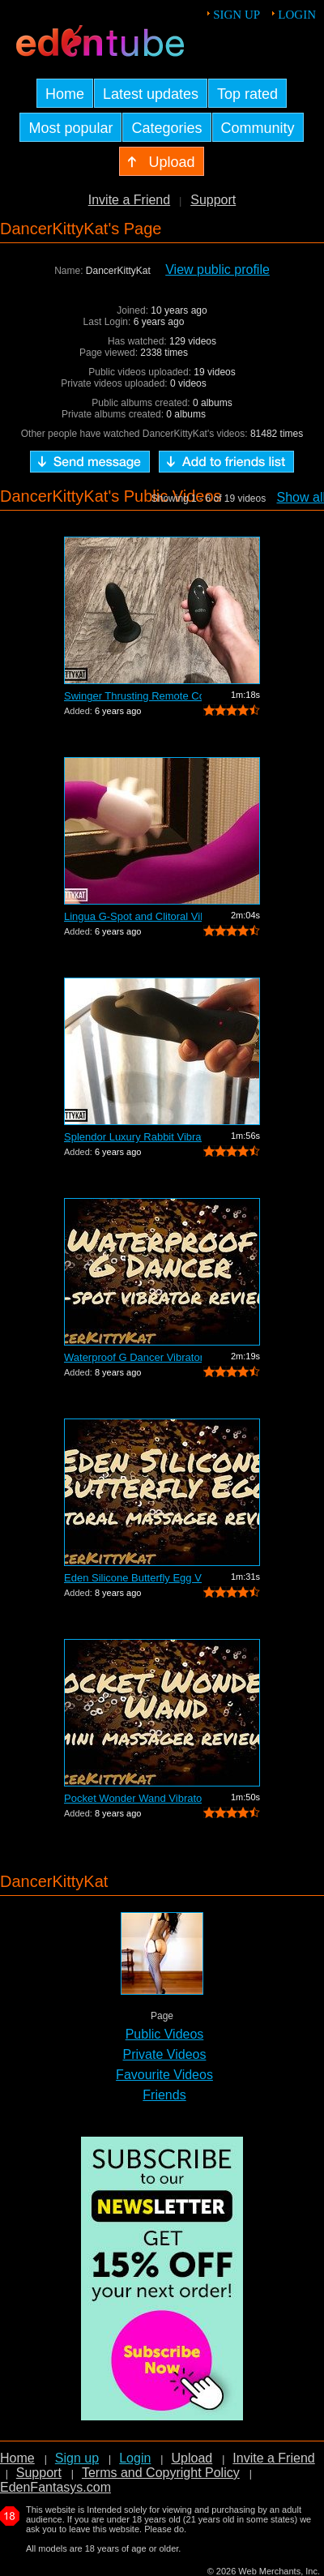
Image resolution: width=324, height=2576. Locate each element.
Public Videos (165, 2034)
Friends (164, 2095)
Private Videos (165, 2054)
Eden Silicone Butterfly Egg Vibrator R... (133, 1578)
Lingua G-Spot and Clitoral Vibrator (133, 916)
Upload (191, 2458)
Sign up (236, 14)
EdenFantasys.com (55, 2487)
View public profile (217, 269)
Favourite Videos (164, 2075)
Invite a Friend (129, 200)
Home (17, 2458)
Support (213, 200)
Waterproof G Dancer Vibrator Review (133, 1357)
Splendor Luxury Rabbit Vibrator (133, 1137)
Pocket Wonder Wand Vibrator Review (133, 1798)
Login (297, 14)
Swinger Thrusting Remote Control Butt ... (133, 696)
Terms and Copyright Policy (161, 2473)
